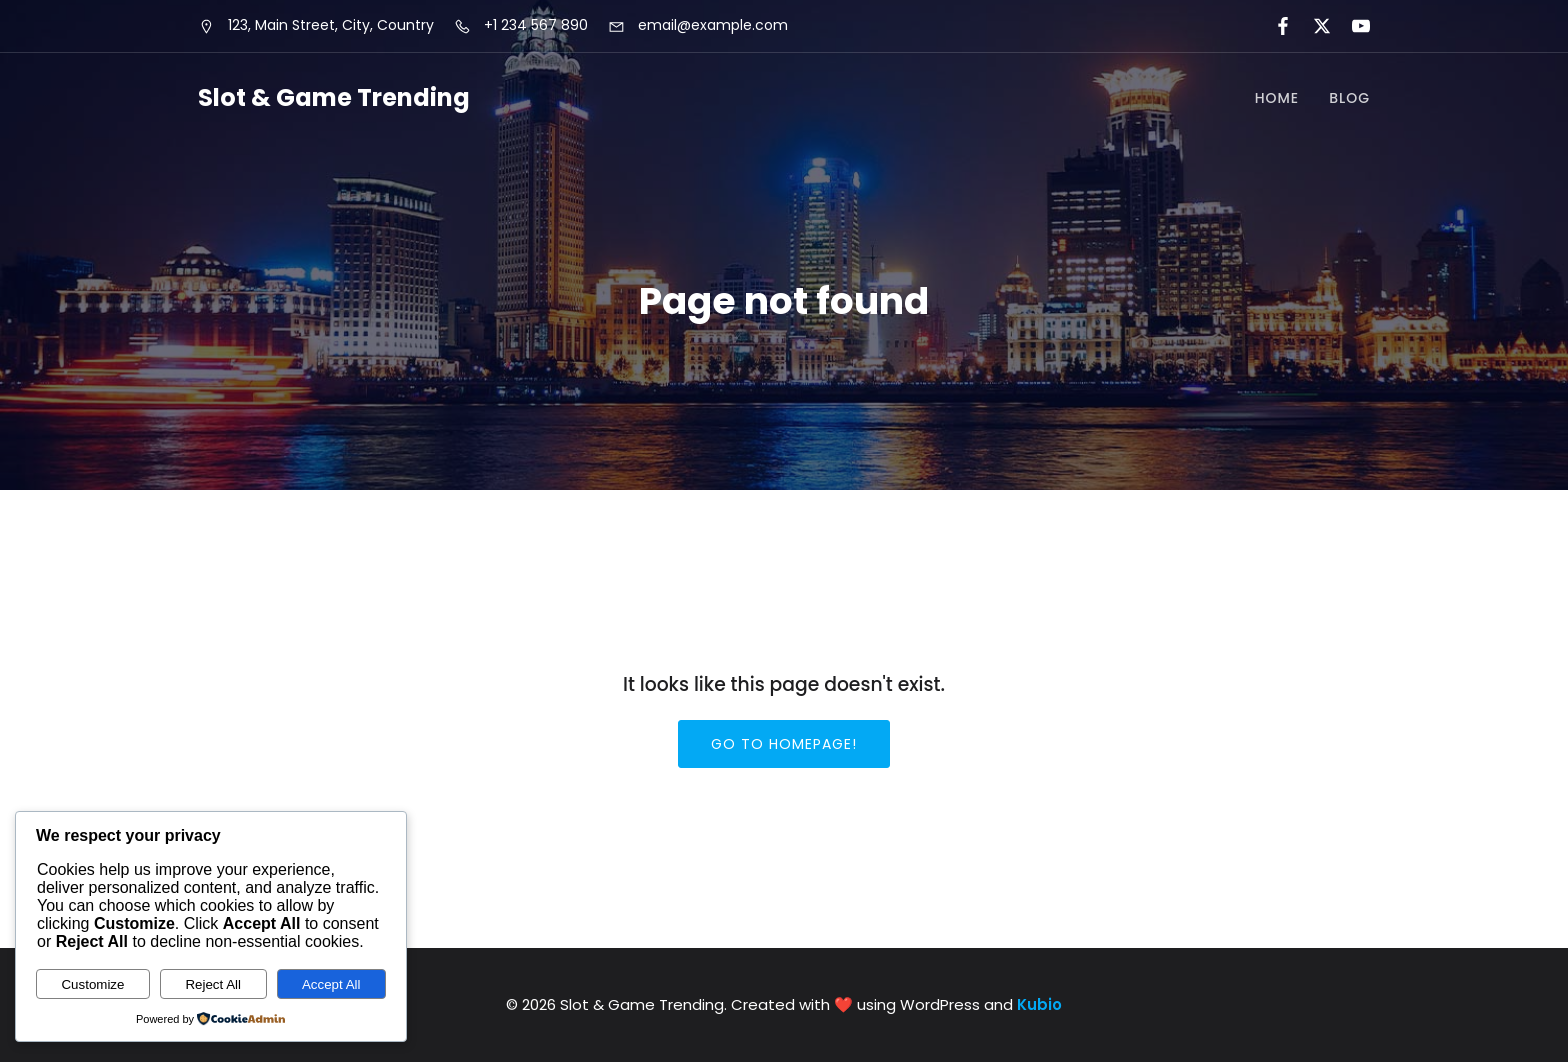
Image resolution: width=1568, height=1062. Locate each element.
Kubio (1039, 1004)
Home (1277, 98)
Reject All (213, 984)
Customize (92, 984)
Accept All (331, 984)
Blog (1349, 98)
